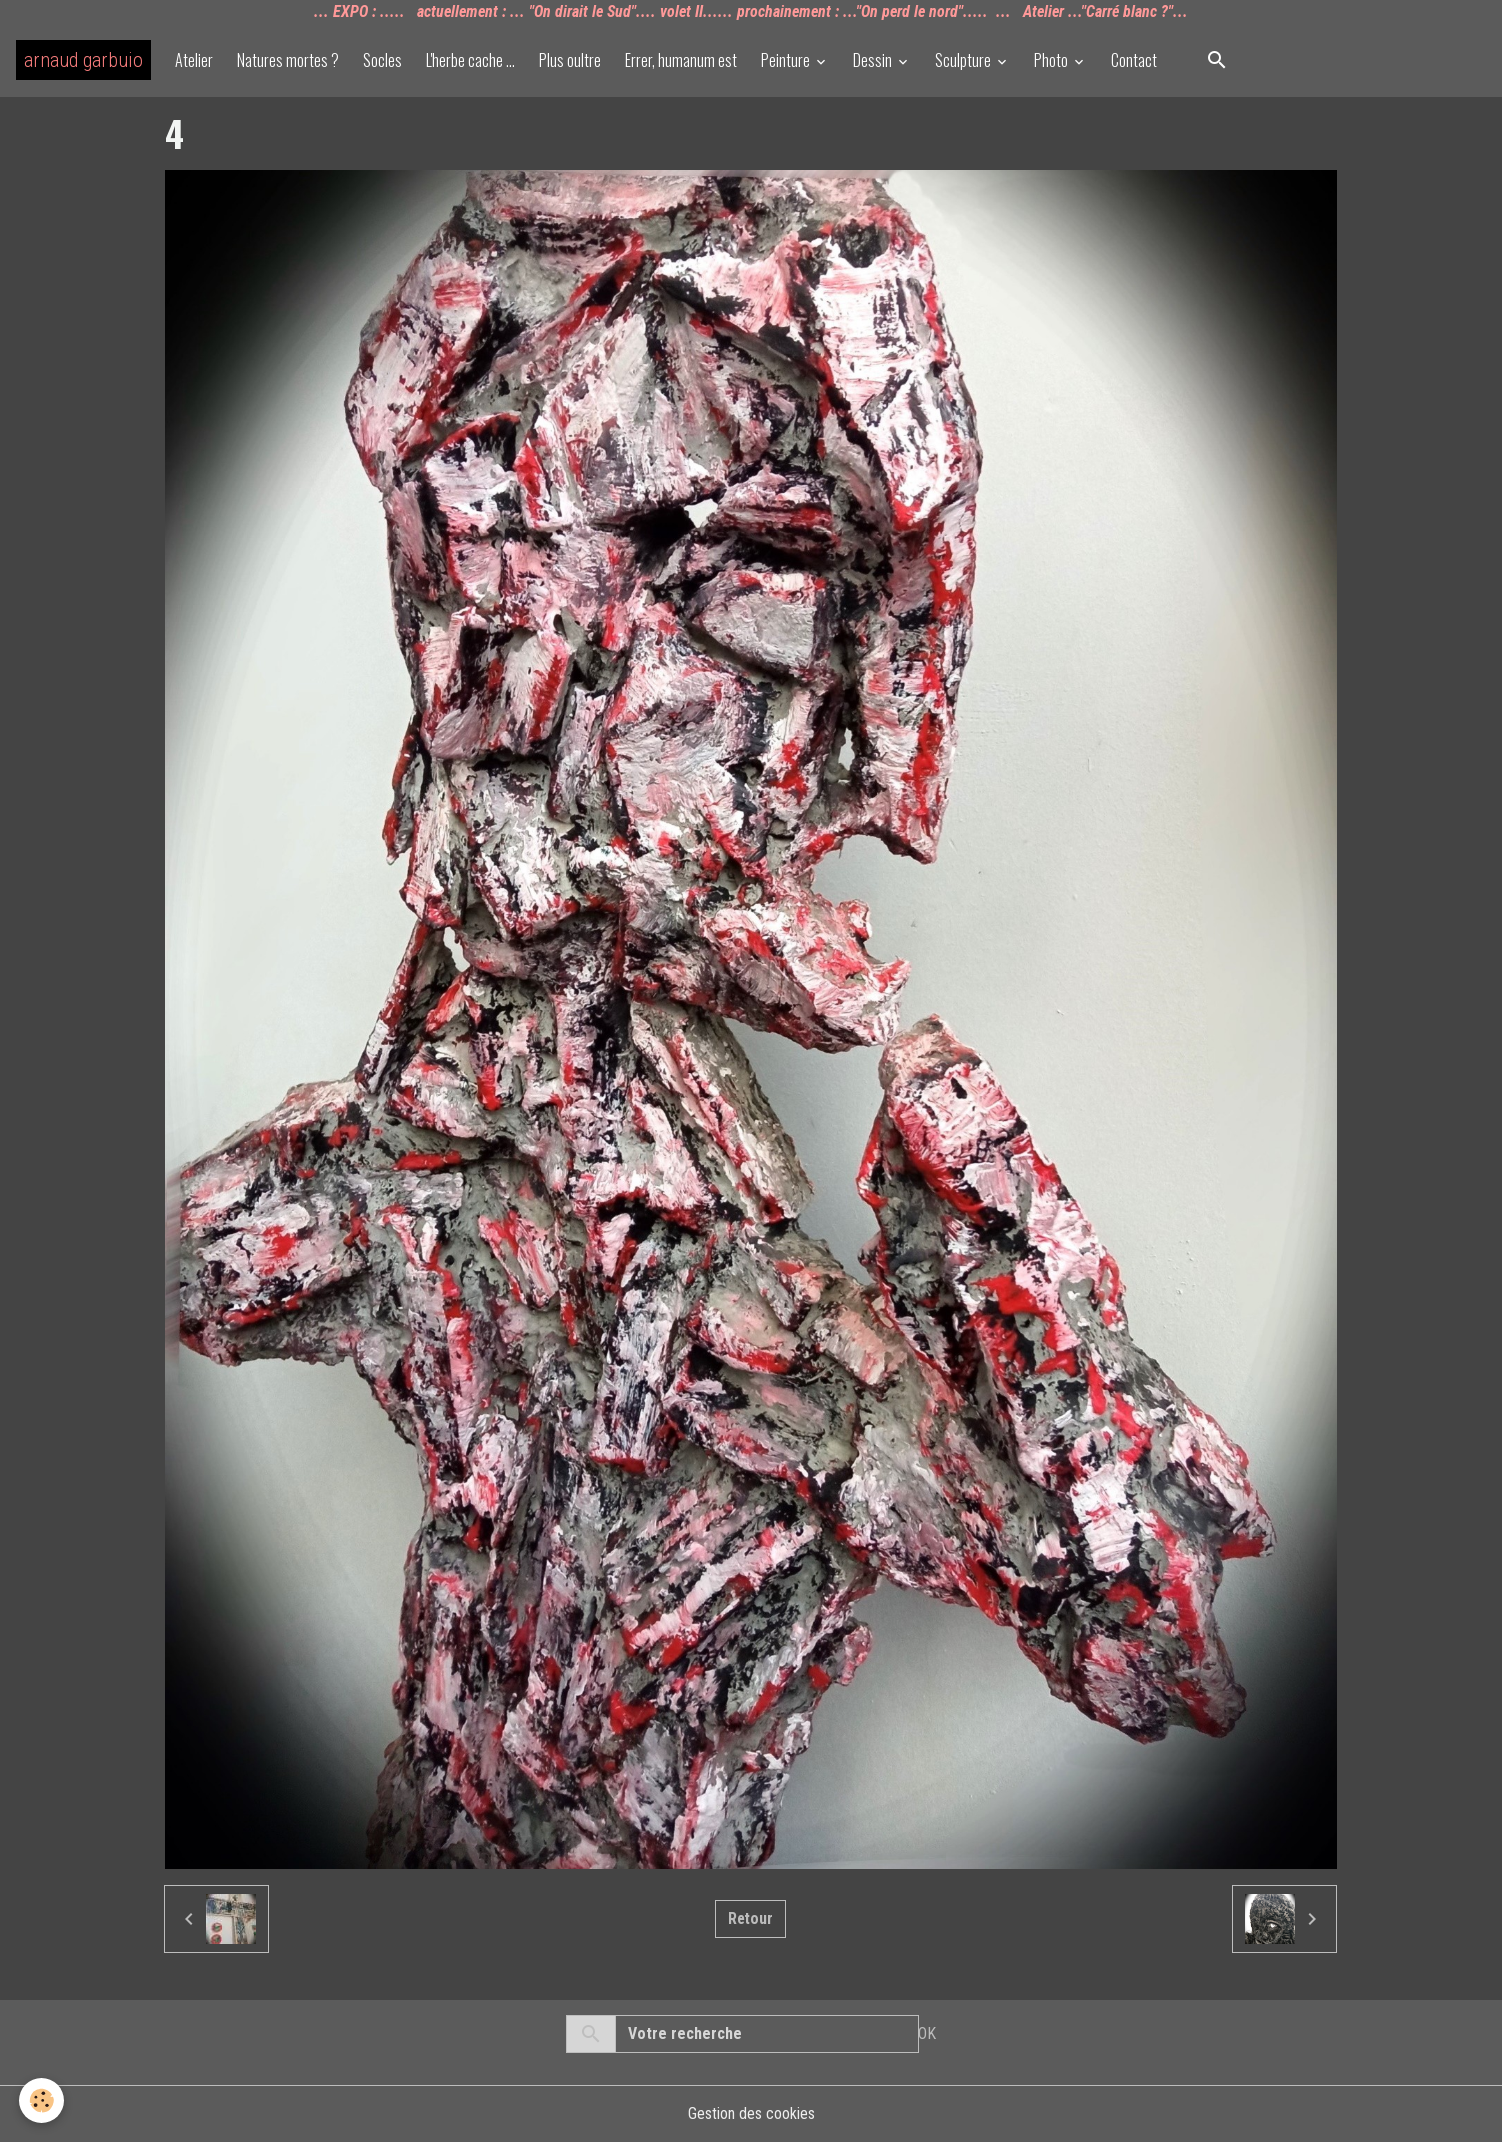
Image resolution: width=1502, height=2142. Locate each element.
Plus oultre (570, 60)
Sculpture (964, 60)
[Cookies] (42, 2100)
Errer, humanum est (681, 60)
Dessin (874, 60)
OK (927, 2033)
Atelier (194, 60)
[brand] (83, 60)
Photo (1052, 60)
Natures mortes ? (288, 60)
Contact (1134, 60)
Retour (750, 1918)
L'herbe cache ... (470, 60)
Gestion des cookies (751, 2113)
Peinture (787, 60)
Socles (382, 60)
